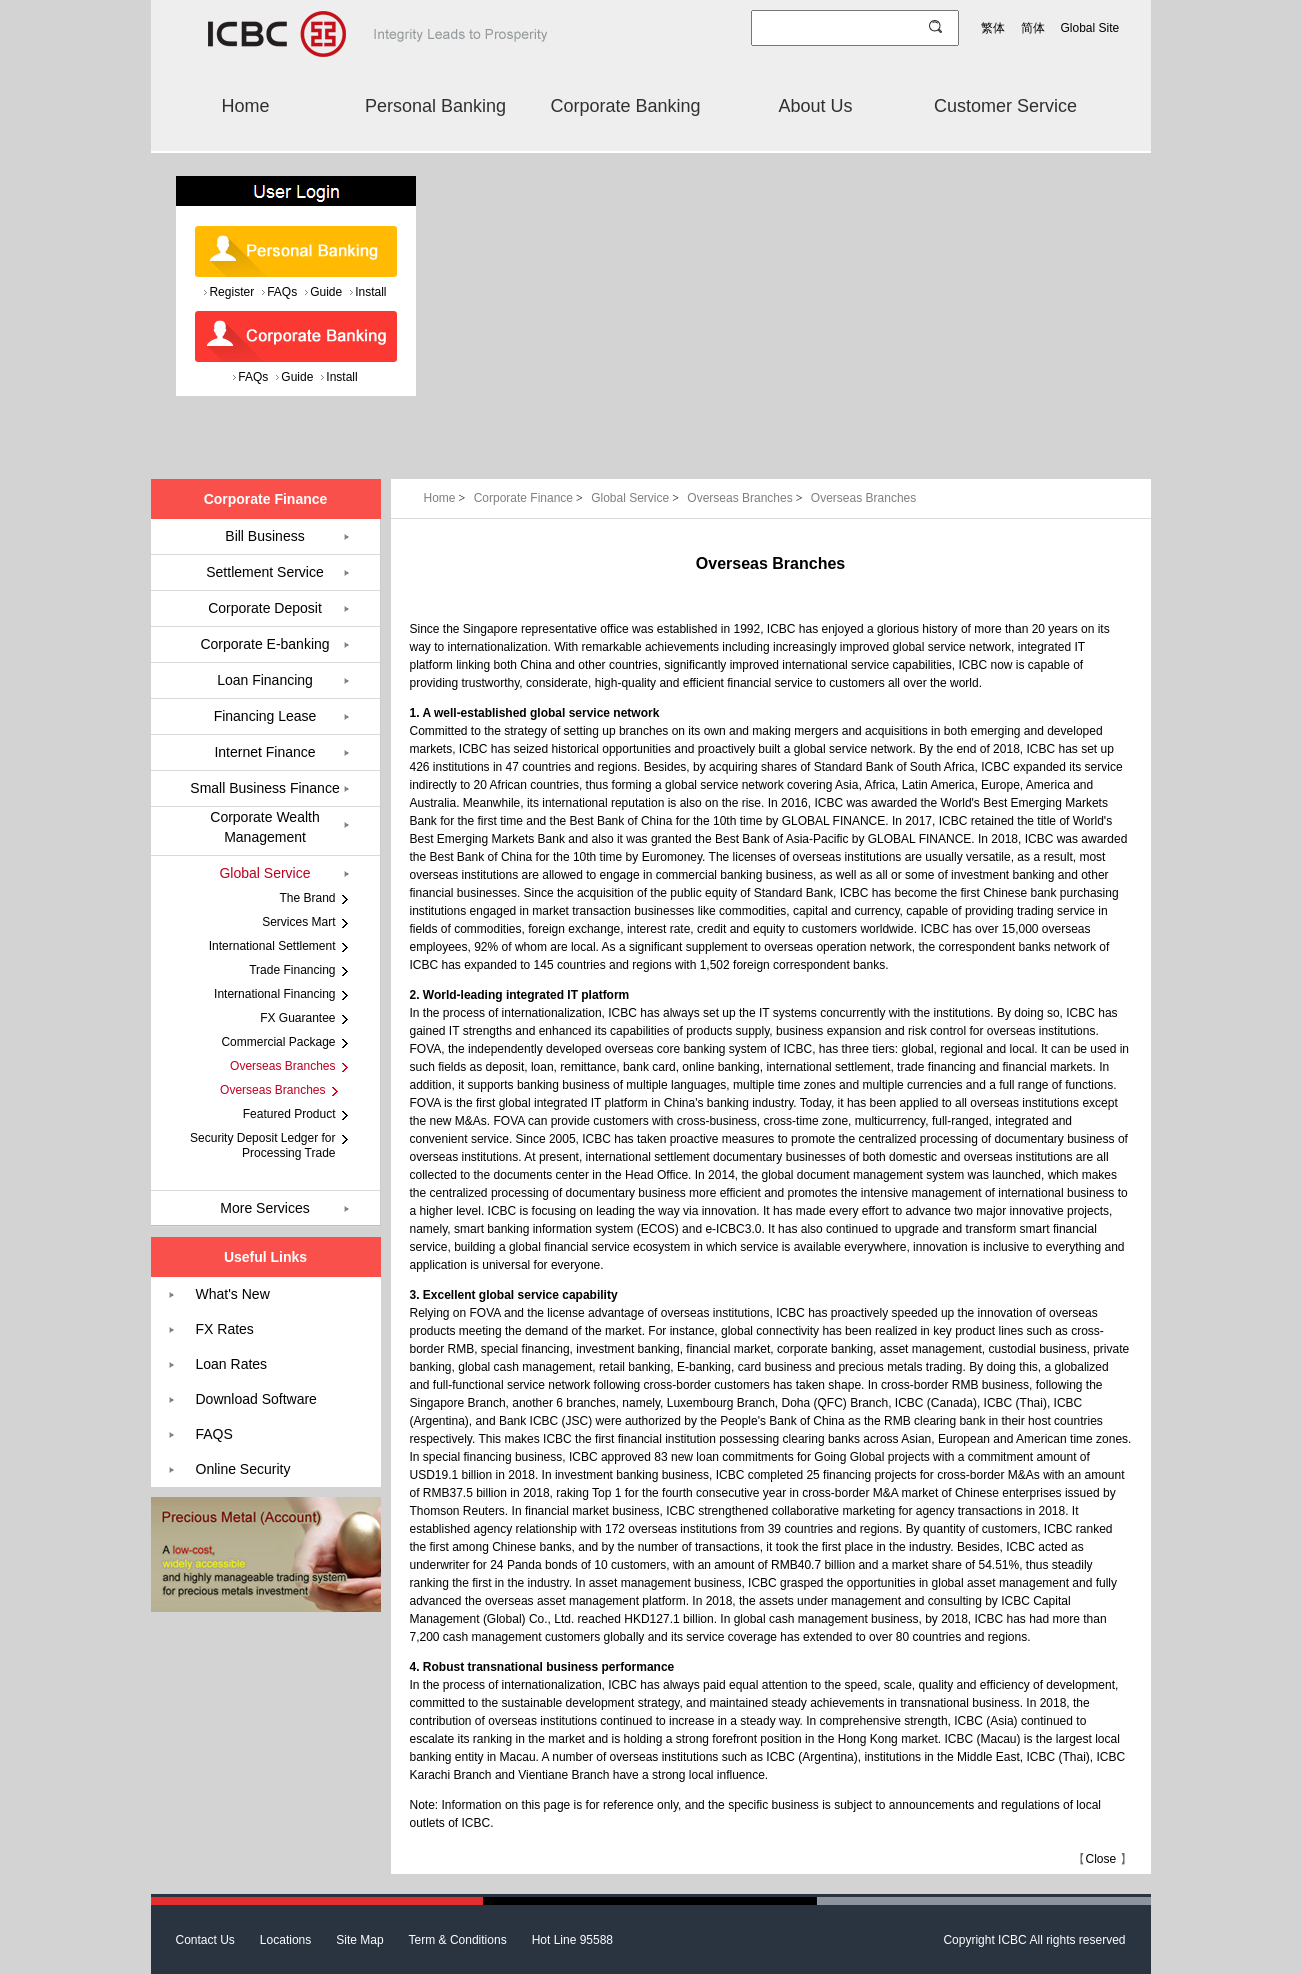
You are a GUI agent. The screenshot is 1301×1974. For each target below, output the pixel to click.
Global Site (1090, 28)
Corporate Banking (625, 106)
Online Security (243, 1469)
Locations (285, 1940)
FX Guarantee (297, 1018)
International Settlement (272, 946)
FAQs (282, 292)
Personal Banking (435, 106)
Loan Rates (232, 1364)
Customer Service (1005, 106)
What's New (233, 1294)
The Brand (307, 898)
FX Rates (225, 1329)
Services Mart (298, 922)
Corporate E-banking (264, 644)
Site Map (359, 1940)
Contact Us (205, 1940)
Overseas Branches (746, 498)
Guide (326, 292)
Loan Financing (265, 680)
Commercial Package (278, 1042)
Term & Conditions (458, 1940)
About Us (815, 106)
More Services (264, 1208)
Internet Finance (264, 752)
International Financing (274, 994)
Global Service (636, 498)
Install (370, 292)
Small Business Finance (264, 788)
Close (1100, 1859)
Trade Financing (292, 970)
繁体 (993, 28)
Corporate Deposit (265, 608)
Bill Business (264, 536)
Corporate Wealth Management (264, 827)
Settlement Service (265, 572)
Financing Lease (265, 716)
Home (245, 106)
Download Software (256, 1399)
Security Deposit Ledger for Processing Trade (262, 1145)
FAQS (214, 1434)
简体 (1033, 28)
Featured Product (289, 1114)
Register (231, 292)
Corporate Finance (530, 498)
